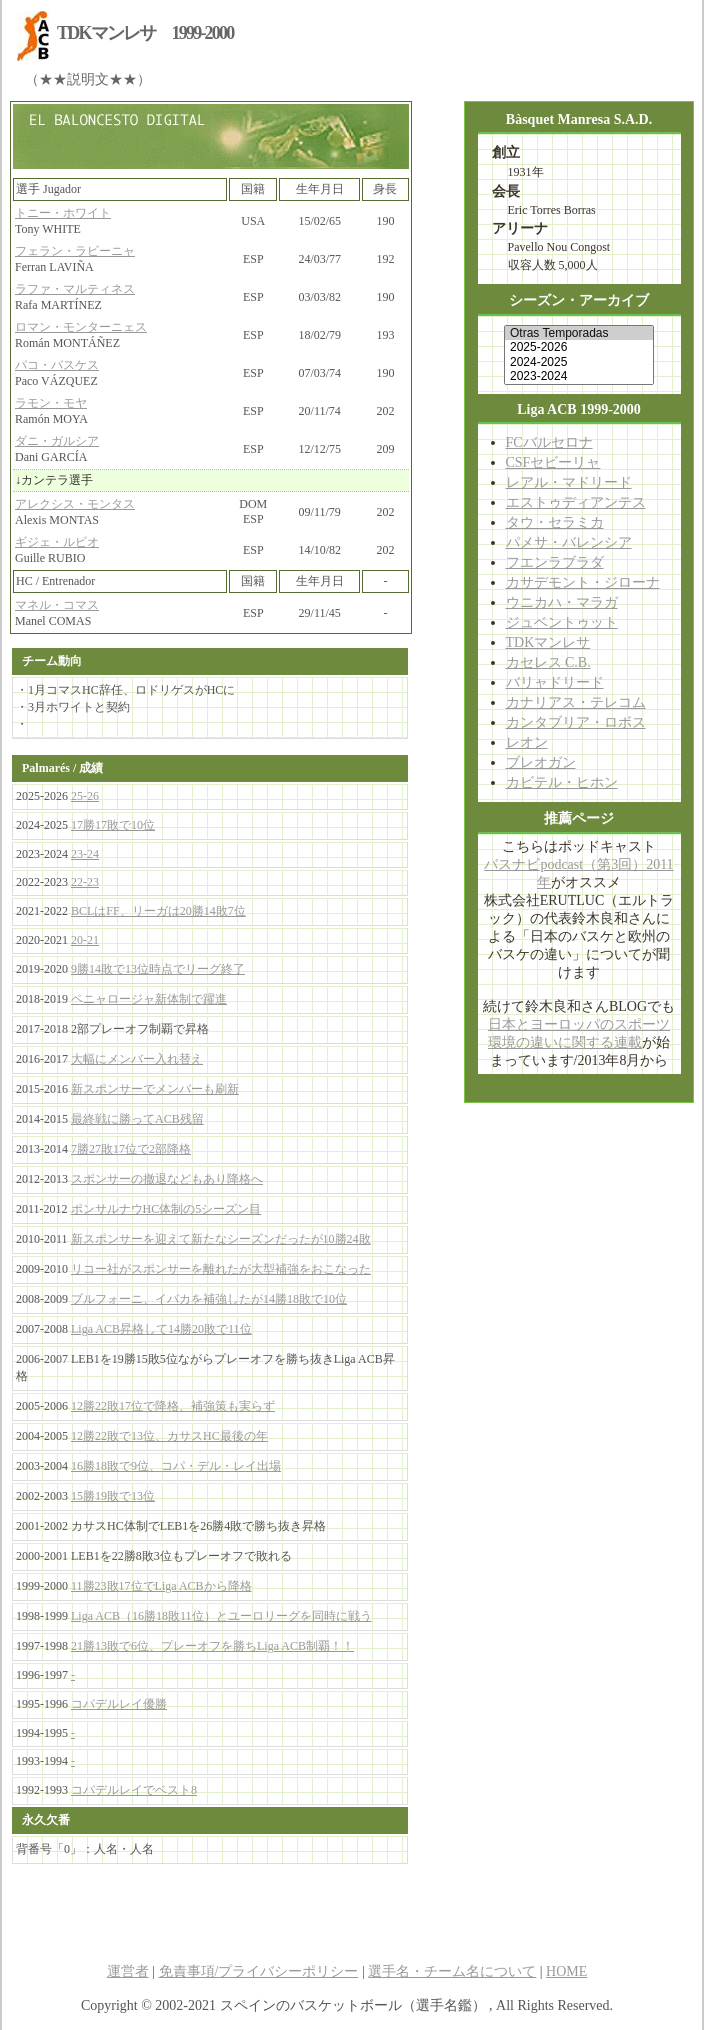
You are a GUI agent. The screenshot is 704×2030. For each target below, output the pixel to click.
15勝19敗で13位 (113, 1496)
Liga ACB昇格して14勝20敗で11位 (161, 1329)
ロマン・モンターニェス (81, 327)
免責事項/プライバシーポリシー (259, 1971)
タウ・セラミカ (555, 522)
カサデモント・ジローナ (583, 582)
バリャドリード (555, 682)
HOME (566, 1971)
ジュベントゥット (562, 622)
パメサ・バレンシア (569, 542)
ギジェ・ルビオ (57, 542)
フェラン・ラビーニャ (75, 251)
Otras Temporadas (579, 333)
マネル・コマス (57, 605)
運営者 (128, 1971)
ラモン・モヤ (51, 403)
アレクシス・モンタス (75, 504)
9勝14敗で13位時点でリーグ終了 (158, 969)
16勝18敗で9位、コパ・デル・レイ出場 (176, 1466)
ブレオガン (541, 762)
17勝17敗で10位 (113, 825)
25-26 (85, 796)
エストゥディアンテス (576, 502)
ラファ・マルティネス (75, 289)
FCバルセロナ (549, 442)
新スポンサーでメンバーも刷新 (155, 1089)
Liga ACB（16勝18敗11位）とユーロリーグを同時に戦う (221, 1616)
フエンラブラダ (555, 562)
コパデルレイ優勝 (119, 1704)
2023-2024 (579, 376)
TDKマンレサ (548, 642)
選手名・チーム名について (452, 1971)
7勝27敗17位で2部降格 (131, 1149)
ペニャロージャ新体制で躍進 (149, 999)
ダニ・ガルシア (57, 441)
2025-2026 (579, 347)
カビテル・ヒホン (562, 782)
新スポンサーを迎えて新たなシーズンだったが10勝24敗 (221, 1239)
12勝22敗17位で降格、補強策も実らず (173, 1406)
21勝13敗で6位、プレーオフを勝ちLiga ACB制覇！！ (212, 1646)
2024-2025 (579, 362)
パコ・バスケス (57, 365)
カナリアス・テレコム (576, 702)
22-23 (85, 882)
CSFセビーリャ (553, 462)
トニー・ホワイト (63, 213)
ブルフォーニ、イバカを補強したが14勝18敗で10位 (209, 1299)
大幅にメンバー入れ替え (137, 1059)
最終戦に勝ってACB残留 (137, 1119)
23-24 (85, 854)
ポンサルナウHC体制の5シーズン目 (166, 1209)
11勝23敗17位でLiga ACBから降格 (161, 1586)
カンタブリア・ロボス (576, 722)
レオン (527, 742)
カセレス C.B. (548, 662)
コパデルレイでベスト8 (134, 1790)
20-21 (85, 940)
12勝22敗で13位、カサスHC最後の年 (169, 1436)
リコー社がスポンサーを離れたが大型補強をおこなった (221, 1269)
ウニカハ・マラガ (562, 602)
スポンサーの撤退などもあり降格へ (167, 1179)
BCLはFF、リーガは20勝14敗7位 (158, 911)
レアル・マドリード (569, 482)
